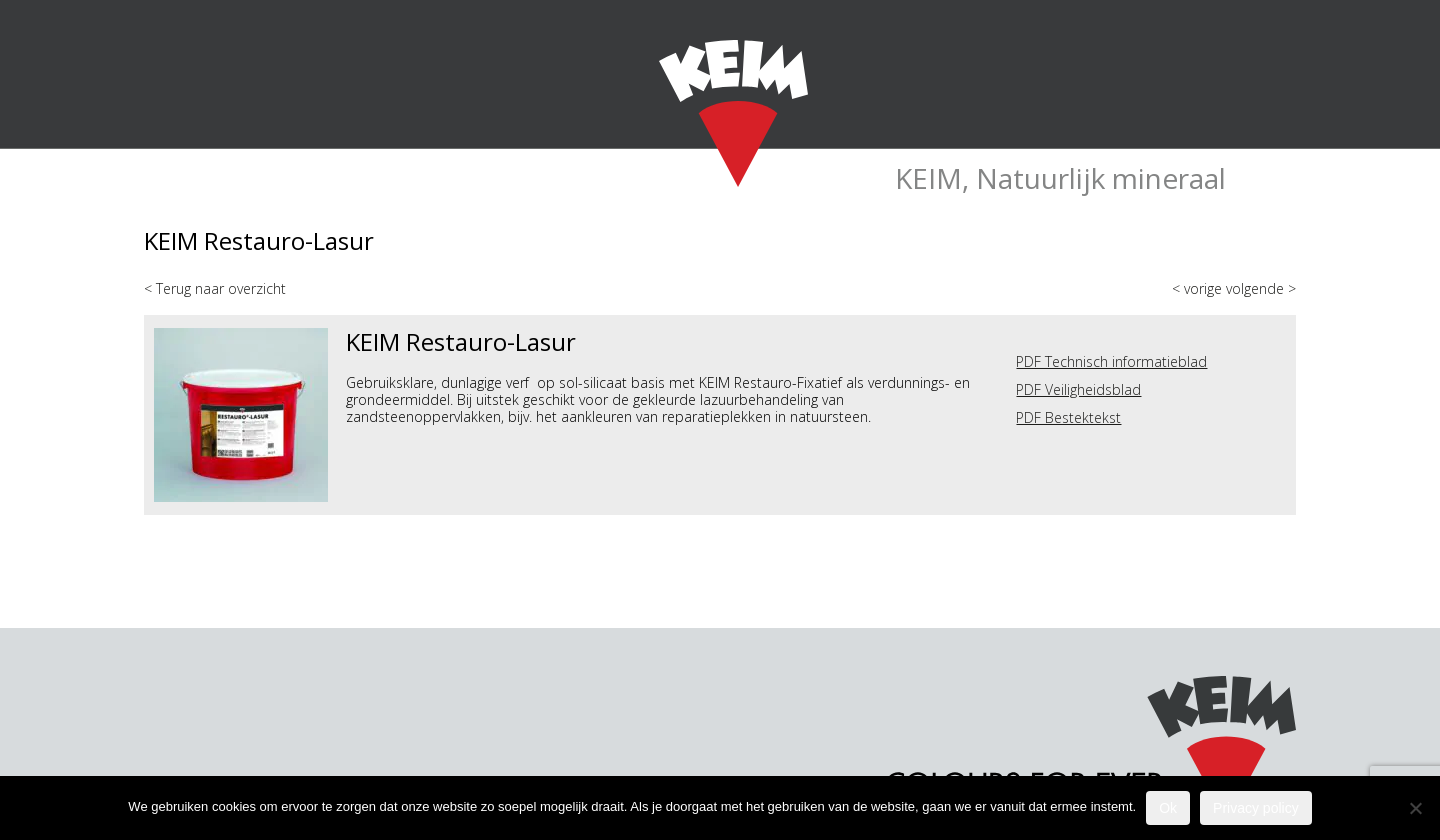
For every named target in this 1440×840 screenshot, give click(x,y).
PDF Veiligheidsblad (1078, 389)
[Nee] (1415, 808)
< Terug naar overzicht (215, 288)
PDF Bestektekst (1068, 417)
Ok (1168, 808)
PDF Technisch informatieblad (1111, 361)
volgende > (1261, 288)
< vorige (1199, 288)
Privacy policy (1256, 808)
